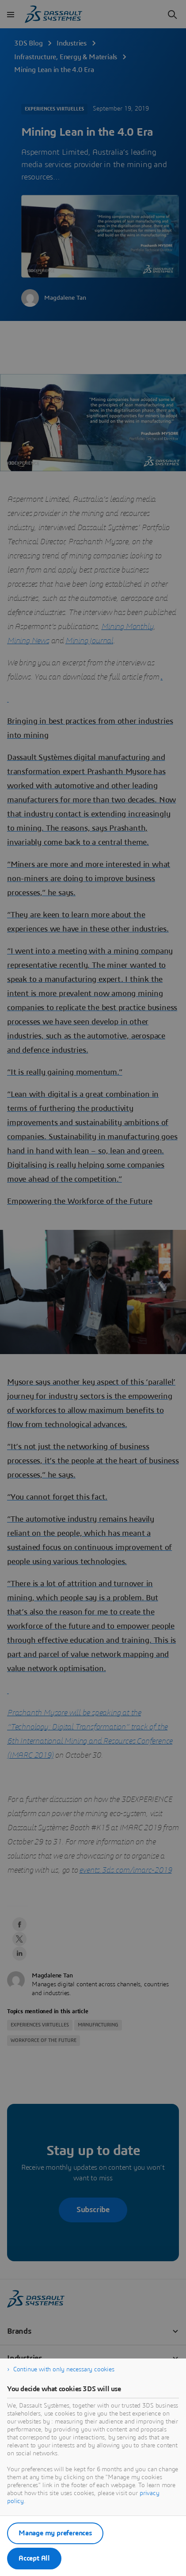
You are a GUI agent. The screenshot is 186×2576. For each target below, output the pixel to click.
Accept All (34, 2558)
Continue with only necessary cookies (63, 2369)
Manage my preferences (55, 2533)
